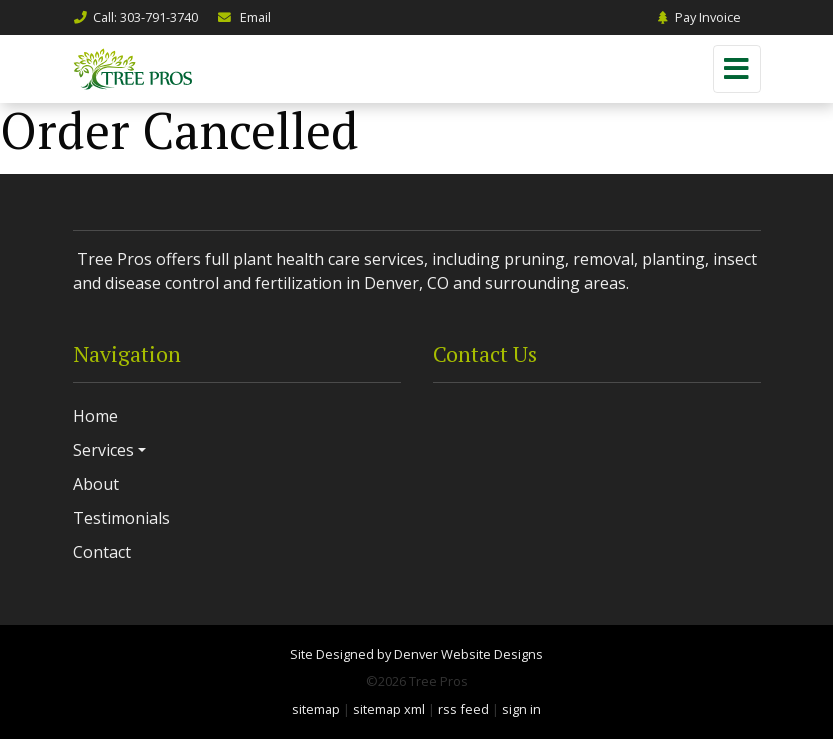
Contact (102, 552)
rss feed (463, 709)
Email (244, 17)
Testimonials (121, 518)
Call (135, 17)
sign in (521, 709)
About (96, 484)
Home (95, 416)
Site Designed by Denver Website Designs (416, 654)
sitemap (316, 709)
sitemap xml (389, 709)
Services (103, 450)
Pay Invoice (698, 17)
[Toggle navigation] (737, 69)
